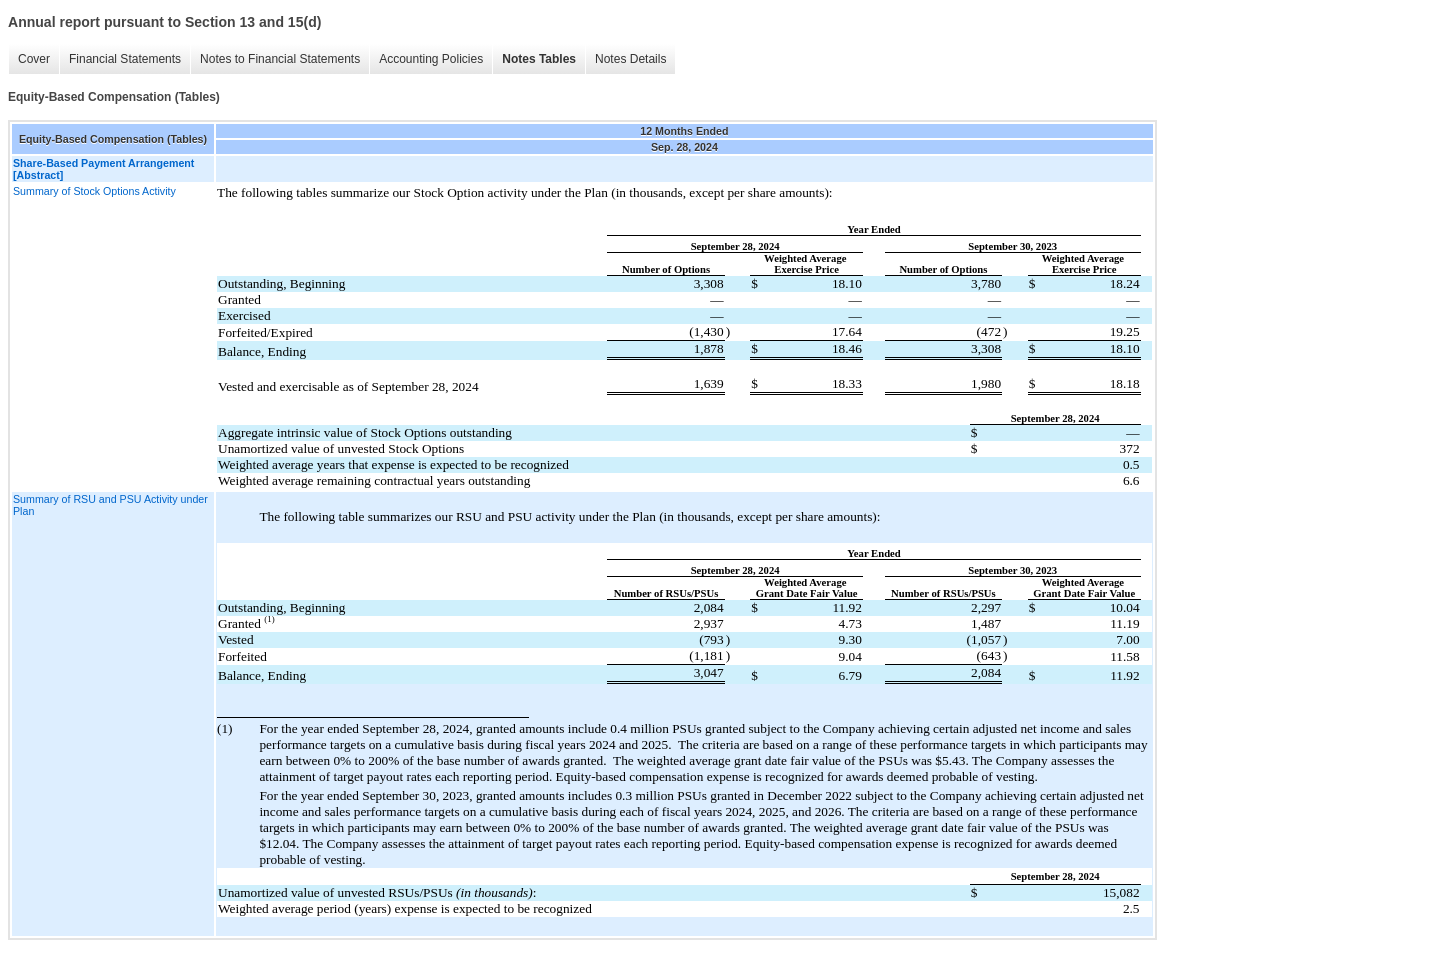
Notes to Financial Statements (280, 59)
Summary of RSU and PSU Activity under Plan (110, 505)
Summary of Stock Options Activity (94, 191)
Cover (34, 59)
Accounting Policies (431, 59)
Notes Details (630, 59)
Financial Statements (125, 59)
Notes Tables (539, 59)
